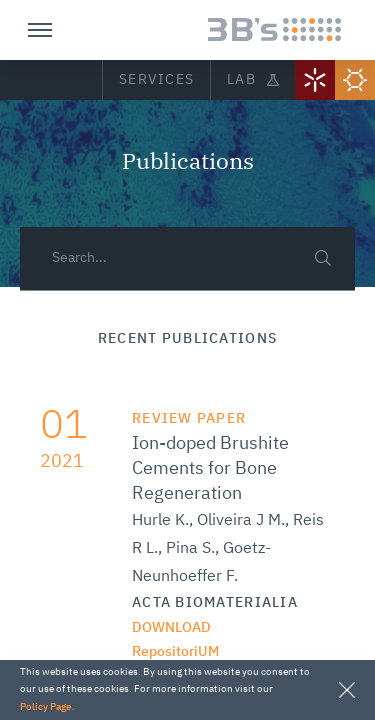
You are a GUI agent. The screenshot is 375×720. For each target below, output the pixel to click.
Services (156, 80)
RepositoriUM (175, 652)
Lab (253, 80)
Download (171, 628)
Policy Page (46, 707)
